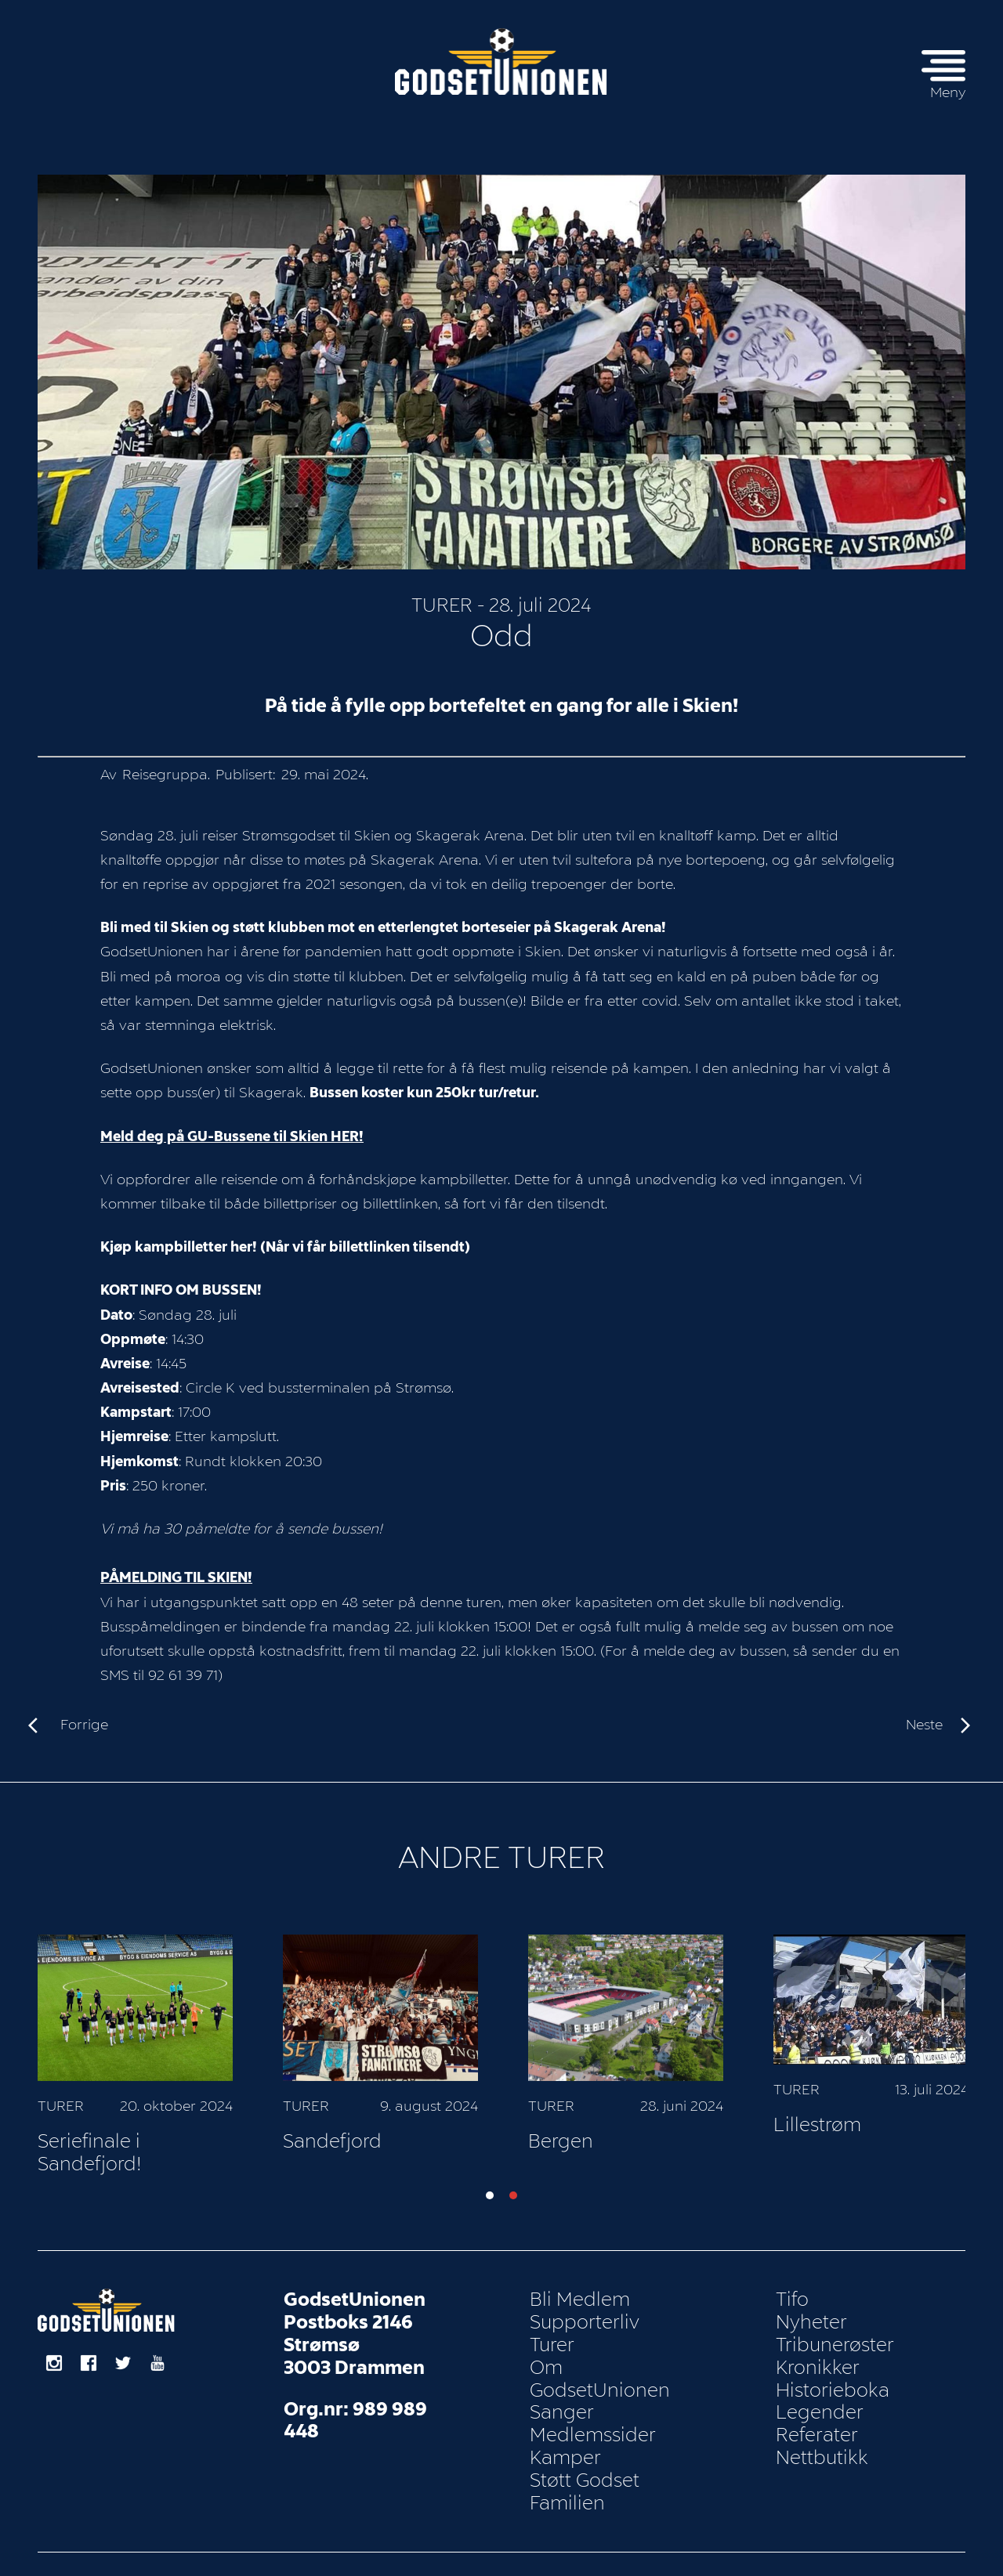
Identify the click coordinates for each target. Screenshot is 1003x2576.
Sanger (562, 2398)
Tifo (792, 2285)
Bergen (803, 2126)
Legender (820, 2398)
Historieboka (832, 2375)
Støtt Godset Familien (584, 2477)
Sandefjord (576, 2126)
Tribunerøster (835, 2330)
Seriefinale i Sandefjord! (334, 2138)
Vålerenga (83, 2126)
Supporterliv (584, 2308)
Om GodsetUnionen (600, 2364)
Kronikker (818, 2352)
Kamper (565, 2443)
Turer (442, 591)
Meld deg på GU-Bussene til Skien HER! (232, 1122)
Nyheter (811, 2308)
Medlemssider (593, 2420)
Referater (817, 2420)
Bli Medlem (580, 2285)
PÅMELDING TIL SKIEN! (176, 1563)
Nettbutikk (822, 2443)
